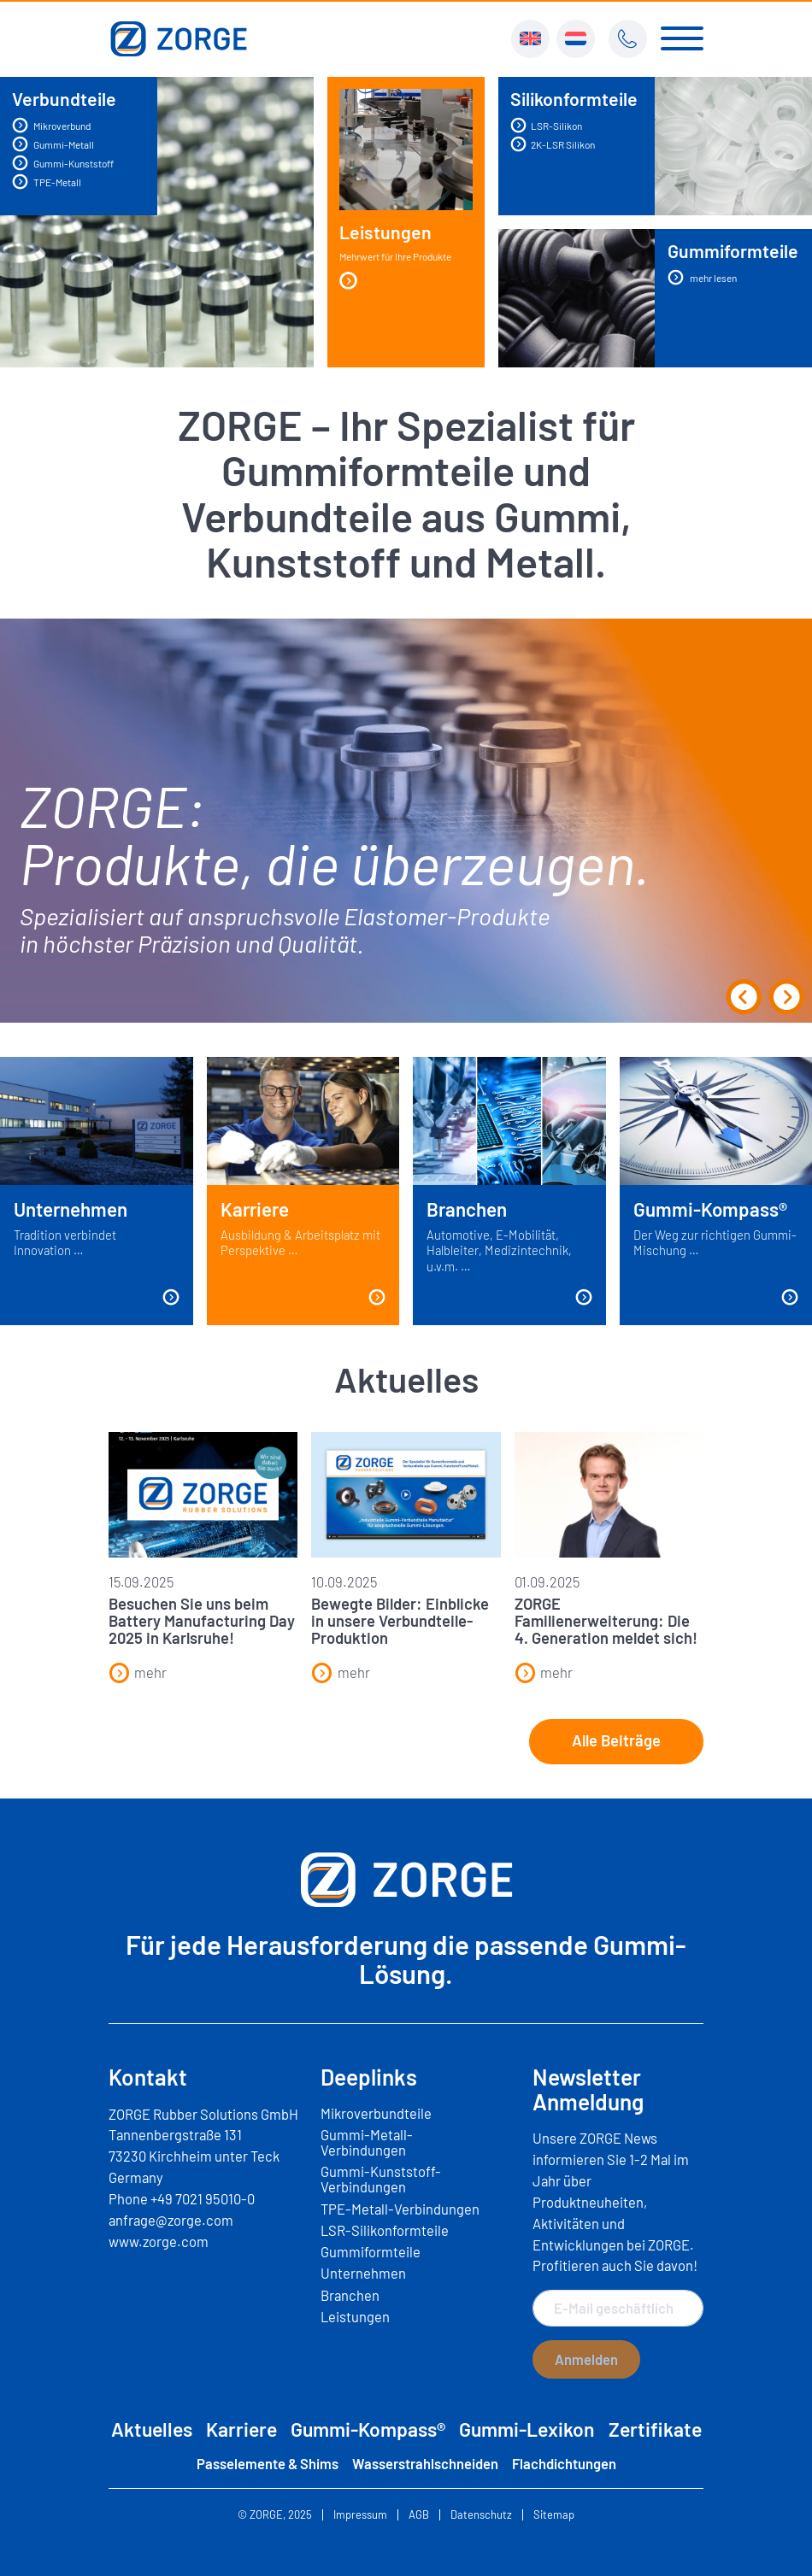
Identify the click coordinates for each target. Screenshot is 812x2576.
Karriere (241, 2429)
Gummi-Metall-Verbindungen (367, 2142)
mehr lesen (702, 277)
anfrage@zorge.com (171, 2219)
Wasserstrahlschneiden (425, 2463)
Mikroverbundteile (376, 2112)
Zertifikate (655, 2429)
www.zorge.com (159, 2241)
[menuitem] (530, 39)
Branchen (350, 2294)
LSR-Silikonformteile (385, 2230)
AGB (419, 2514)
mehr (138, 1672)
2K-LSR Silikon (552, 144)
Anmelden (586, 2359)
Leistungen (395, 256)
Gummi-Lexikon (527, 2429)
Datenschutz (481, 2514)
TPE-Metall (46, 181)
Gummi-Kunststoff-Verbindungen (381, 2178)
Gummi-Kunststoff (62, 163)
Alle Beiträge (616, 1740)
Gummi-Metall (52, 144)
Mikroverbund (51, 125)
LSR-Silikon (546, 125)
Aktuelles (151, 2429)
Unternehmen (363, 2272)
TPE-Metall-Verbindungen (400, 2208)
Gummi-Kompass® (368, 2429)
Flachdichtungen (564, 2463)
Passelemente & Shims (267, 2463)
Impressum (360, 2514)
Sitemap (553, 2514)
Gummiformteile (371, 2251)
